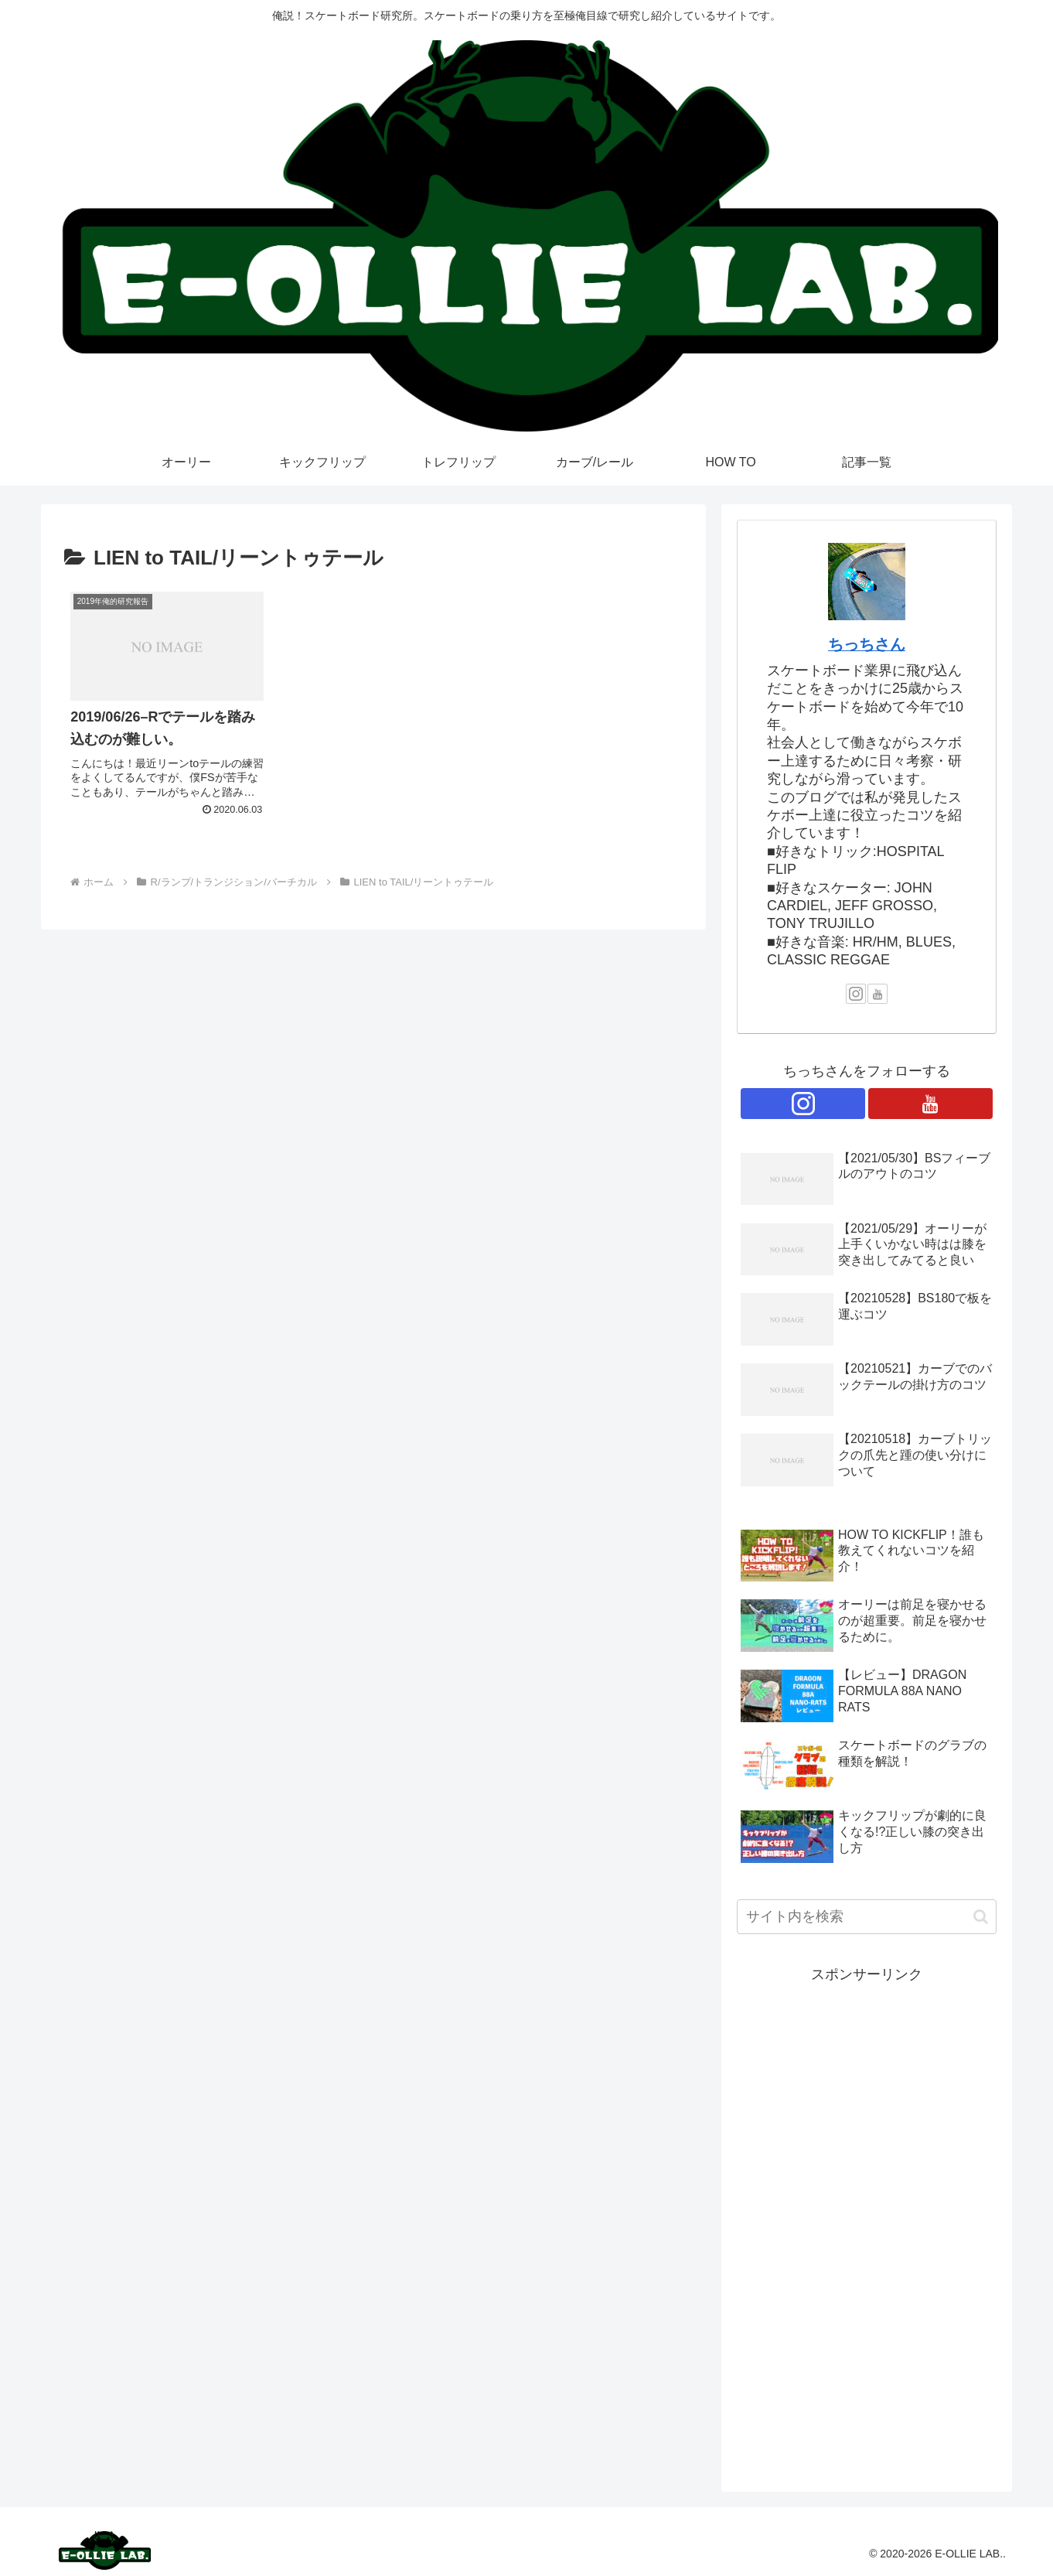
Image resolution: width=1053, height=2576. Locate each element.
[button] (980, 1917)
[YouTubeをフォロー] (877, 994)
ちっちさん (866, 644)
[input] (867, 1916)
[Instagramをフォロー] (856, 994)
